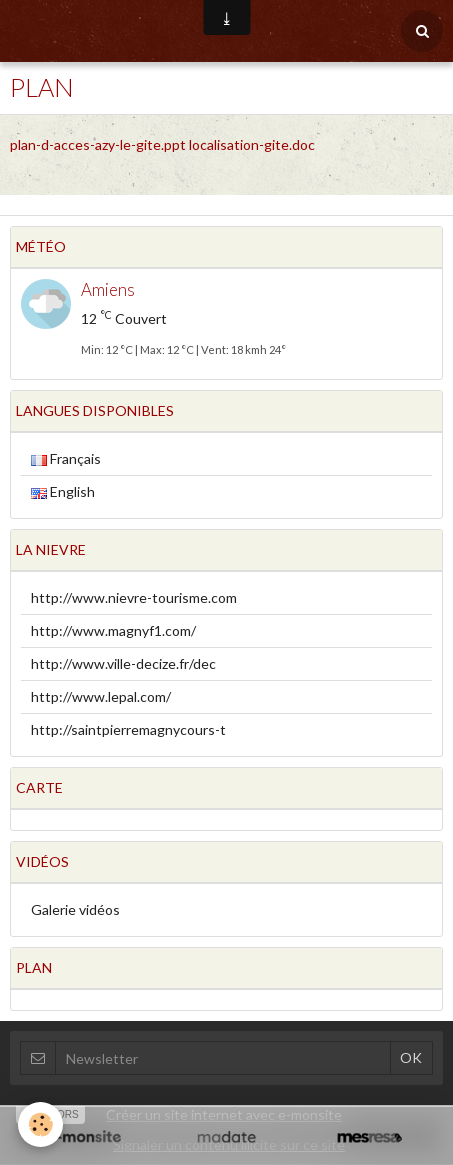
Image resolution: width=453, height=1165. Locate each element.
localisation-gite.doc (252, 144)
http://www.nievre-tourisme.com (134, 597)
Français (66, 458)
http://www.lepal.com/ (101, 696)
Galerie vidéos (75, 909)
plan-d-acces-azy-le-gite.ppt (98, 144)
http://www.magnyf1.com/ (113, 630)
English (63, 491)
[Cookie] (40, 1124)
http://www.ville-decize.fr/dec (123, 663)
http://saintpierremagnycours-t (128, 729)
